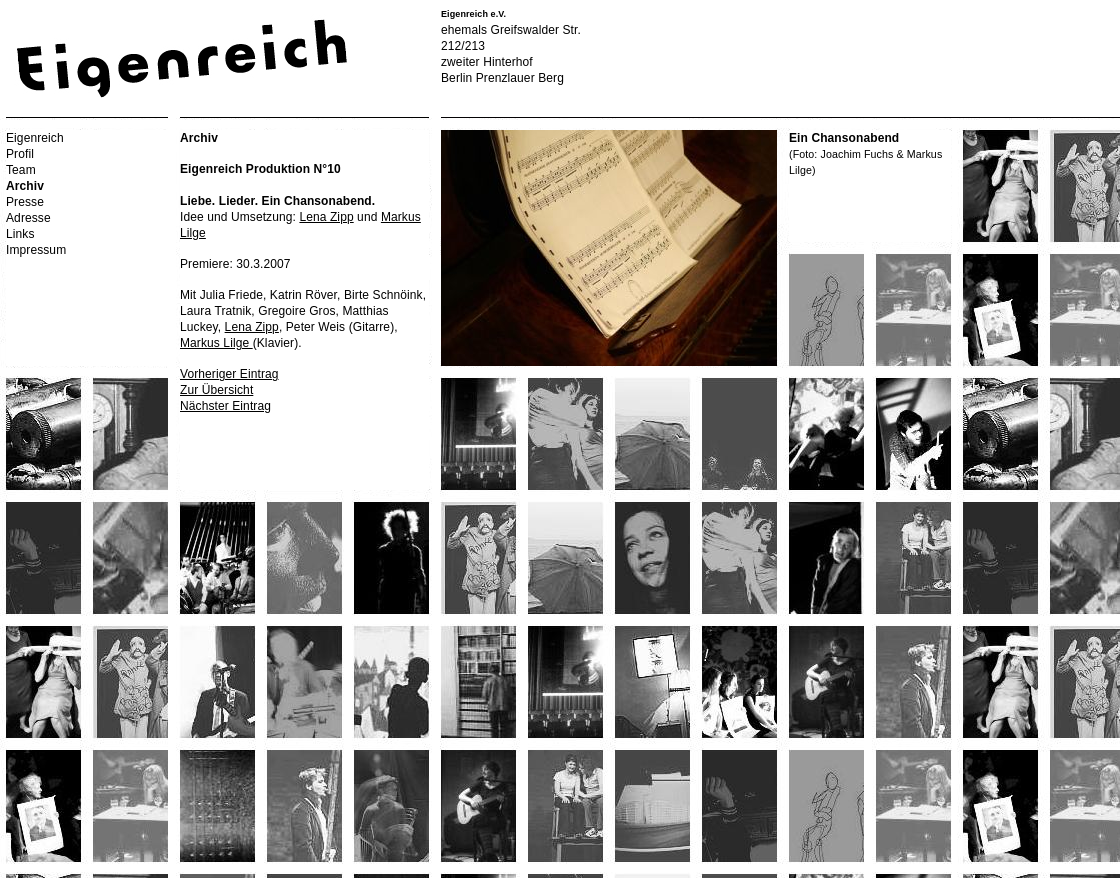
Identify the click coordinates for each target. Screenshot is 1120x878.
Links (20, 234)
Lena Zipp (326, 217)
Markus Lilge (216, 343)
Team (21, 170)
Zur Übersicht (216, 390)
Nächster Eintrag (225, 406)
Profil (20, 154)
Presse (25, 202)
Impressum (36, 250)
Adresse (28, 218)
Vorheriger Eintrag (229, 374)
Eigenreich (35, 138)
